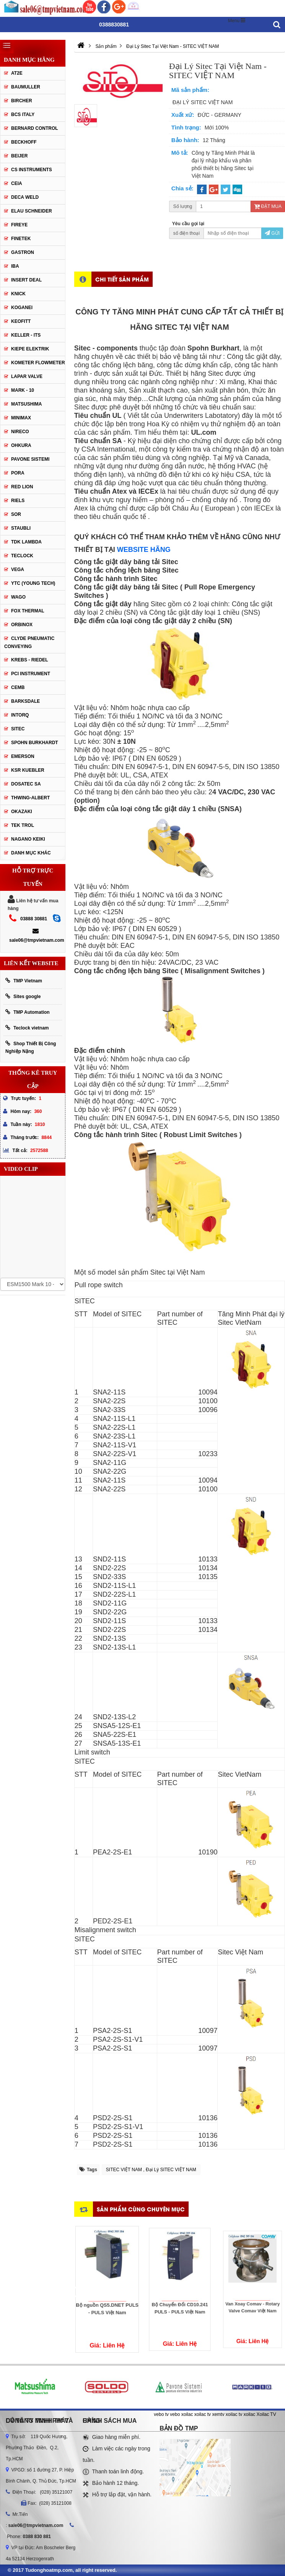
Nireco (20, 431)
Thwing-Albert (30, 797)
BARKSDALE (25, 701)
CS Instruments (31, 169)
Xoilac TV (266, 2414)
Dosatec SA (26, 784)
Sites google (23, 996)
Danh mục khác (31, 853)
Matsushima (26, 404)
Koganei (22, 307)
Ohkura (21, 445)
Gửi (272, 233)
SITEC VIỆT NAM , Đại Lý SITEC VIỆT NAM (151, 2169)
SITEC (17, 729)
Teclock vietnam (27, 1028)
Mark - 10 (22, 390)
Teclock (22, 555)
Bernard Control (34, 128)
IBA (15, 266)
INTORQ (20, 715)
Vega (17, 569)
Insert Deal (26, 280)
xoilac (187, 2414)
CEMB (17, 687)
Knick (18, 293)
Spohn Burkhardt (34, 742)
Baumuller (25, 87)
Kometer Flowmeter (38, 362)
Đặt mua (268, 206)
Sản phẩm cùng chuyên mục (141, 2209)
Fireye (19, 224)
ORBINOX (22, 624)
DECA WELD (25, 197)
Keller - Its (26, 335)
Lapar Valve (26, 376)
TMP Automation (27, 1012)
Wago (18, 597)
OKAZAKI (21, 811)
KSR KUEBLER (27, 770)
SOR (16, 514)
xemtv (218, 2414)
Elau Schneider (31, 211)
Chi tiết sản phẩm (122, 279)
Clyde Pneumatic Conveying (29, 642)
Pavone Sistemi (30, 459)
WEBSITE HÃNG (144, 549)
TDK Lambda (26, 542)
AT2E (17, 73)
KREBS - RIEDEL (29, 660)
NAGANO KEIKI (28, 839)
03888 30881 (33, 918)
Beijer (19, 156)
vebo (175, 2414)
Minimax (21, 418)
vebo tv (161, 2414)
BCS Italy (22, 114)
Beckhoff (24, 142)
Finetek (21, 238)
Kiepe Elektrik (30, 349)
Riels (17, 500)
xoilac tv (202, 2414)
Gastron (22, 252)
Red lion (22, 486)
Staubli (21, 528)
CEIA (16, 183)
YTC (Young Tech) (33, 583)
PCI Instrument (30, 673)
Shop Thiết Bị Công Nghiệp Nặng (30, 1047)
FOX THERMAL (27, 611)
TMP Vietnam (23, 981)
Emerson (22, 756)
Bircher (21, 100)
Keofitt (21, 321)
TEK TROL (22, 825)
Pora (17, 473)
